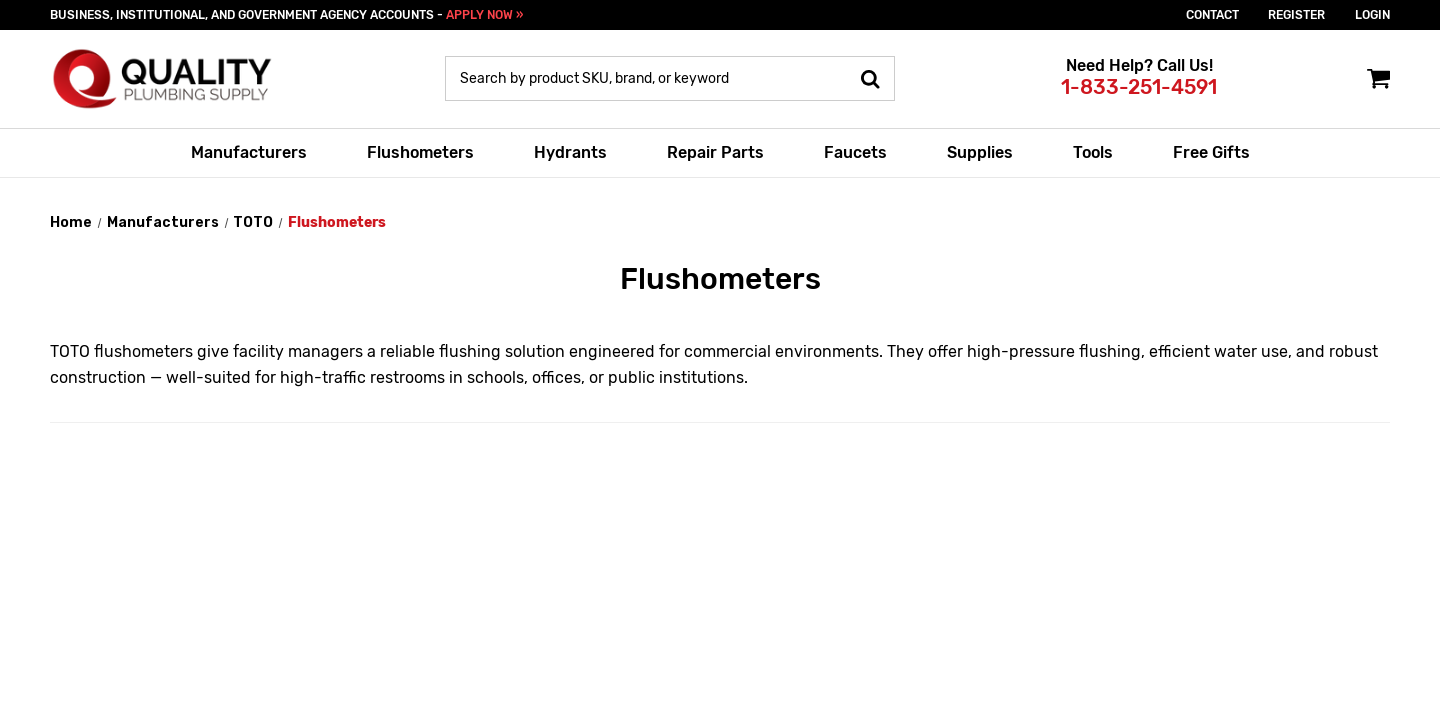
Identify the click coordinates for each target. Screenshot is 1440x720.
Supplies (980, 152)
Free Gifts (1211, 152)
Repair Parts (715, 152)
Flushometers (420, 152)
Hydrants (570, 152)
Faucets (855, 152)
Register (1296, 15)
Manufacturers (249, 152)
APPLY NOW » (484, 15)
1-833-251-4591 (1139, 87)
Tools (1093, 152)
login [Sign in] (1372, 15)
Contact (1212, 15)
